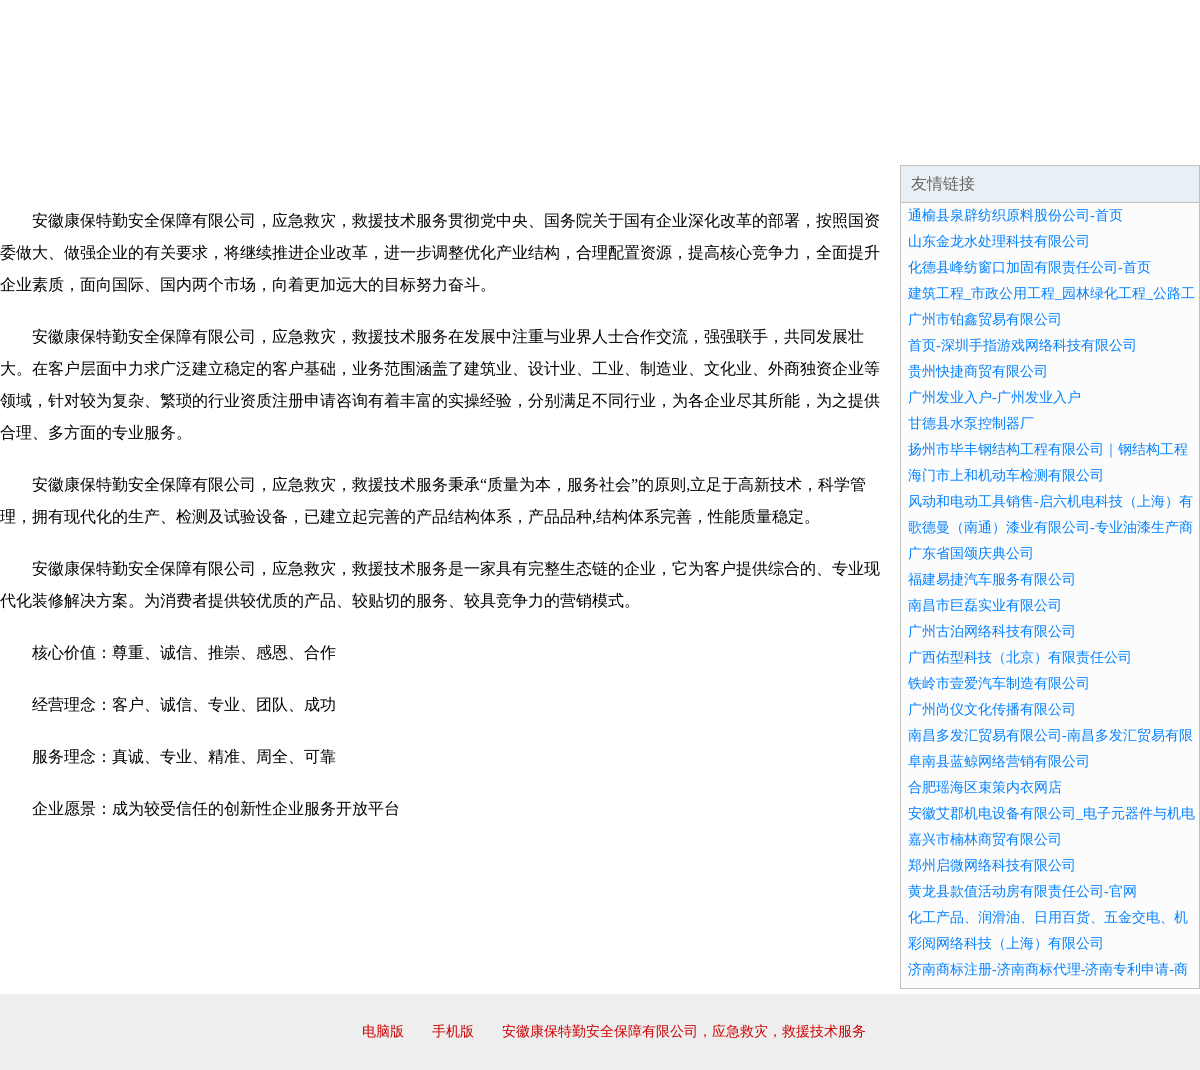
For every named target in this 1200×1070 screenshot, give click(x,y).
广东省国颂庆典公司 (971, 553)
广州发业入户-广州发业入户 (994, 397)
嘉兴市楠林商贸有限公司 (985, 839)
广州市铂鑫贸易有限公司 (985, 319)
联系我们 (904, 140)
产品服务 (424, 140)
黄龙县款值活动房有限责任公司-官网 (1022, 891)
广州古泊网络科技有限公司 (992, 631)
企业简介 (184, 140)
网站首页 (64, 140)
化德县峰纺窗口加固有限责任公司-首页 (1029, 267)
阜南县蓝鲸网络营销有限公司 (999, 761)
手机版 (453, 1031)
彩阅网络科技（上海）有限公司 (1006, 943)
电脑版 (383, 1031)
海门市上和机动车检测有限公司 (1006, 475)
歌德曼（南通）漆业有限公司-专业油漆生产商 (1050, 527)
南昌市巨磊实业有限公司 (985, 605)
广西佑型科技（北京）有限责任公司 (1020, 657)
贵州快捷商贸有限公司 (978, 371)
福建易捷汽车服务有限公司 (992, 579)
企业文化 (304, 140)
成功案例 (544, 140)
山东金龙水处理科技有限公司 (999, 241)
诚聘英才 (784, 140)
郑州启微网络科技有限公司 (992, 865)
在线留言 (1144, 140)
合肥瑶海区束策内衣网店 (985, 787)
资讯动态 (1024, 140)
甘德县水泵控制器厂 (971, 423)
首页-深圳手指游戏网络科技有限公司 (1022, 345)
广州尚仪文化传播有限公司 (992, 709)
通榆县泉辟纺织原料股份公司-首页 (1015, 215)
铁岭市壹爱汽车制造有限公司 (999, 683)
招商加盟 (664, 140)
